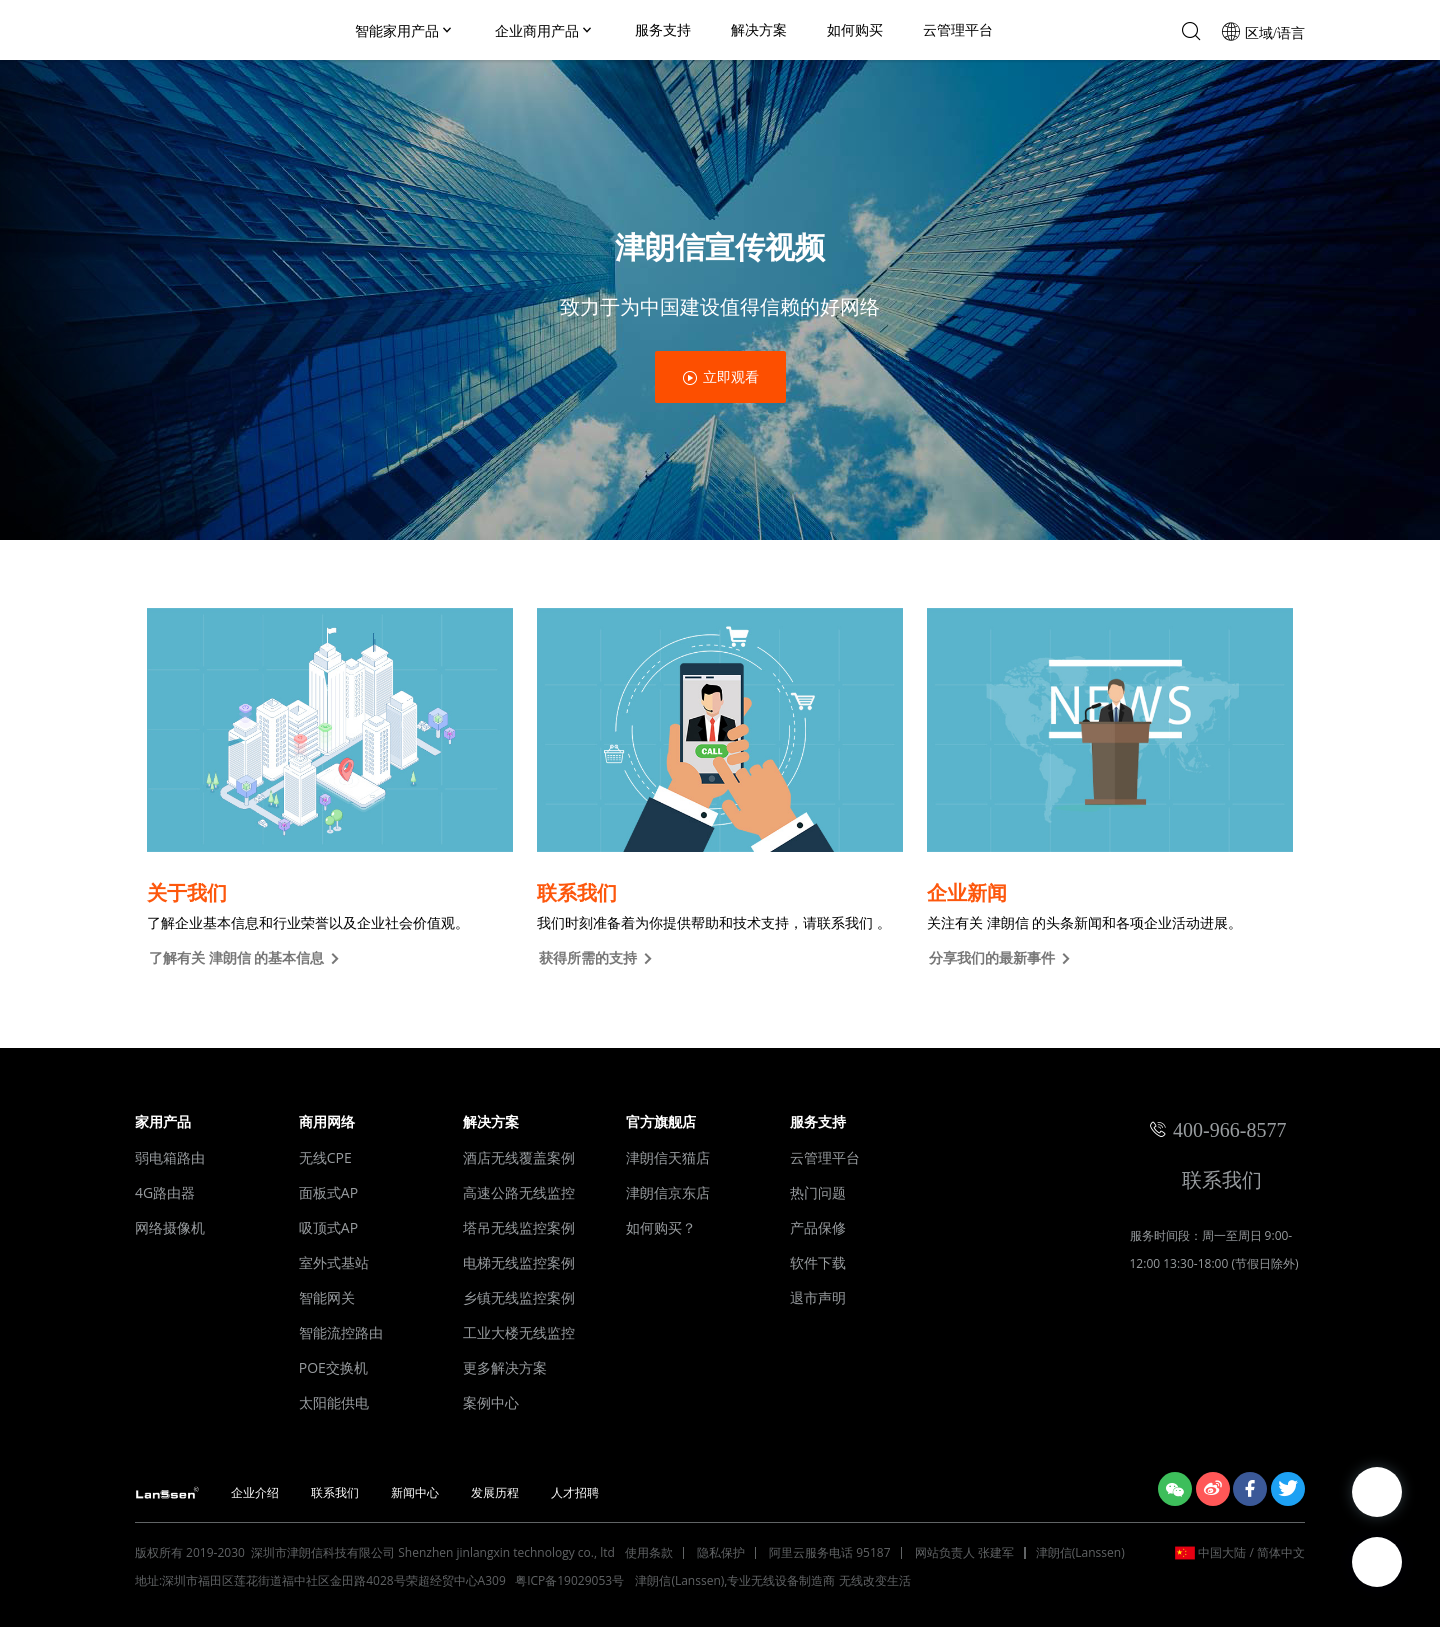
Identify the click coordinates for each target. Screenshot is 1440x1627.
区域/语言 (1273, 33)
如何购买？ (661, 1227)
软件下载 (818, 1262)
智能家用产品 (405, 30)
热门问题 (818, 1192)
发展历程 (495, 1492)
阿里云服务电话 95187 (829, 1552)
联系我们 (1217, 1179)
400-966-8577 (1229, 1129)
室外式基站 (334, 1262)
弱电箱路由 (170, 1157)
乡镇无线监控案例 (519, 1297)
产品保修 (818, 1227)
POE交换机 (333, 1367)
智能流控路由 (341, 1332)
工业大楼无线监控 (519, 1332)
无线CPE (325, 1157)
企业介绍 (255, 1492)
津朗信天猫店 (668, 1157)
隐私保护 (721, 1552)
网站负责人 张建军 (964, 1552)
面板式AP (328, 1192)
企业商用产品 (545, 30)
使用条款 (649, 1552)
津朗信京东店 (668, 1192)
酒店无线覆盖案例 (519, 1157)
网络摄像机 (170, 1227)
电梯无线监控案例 (519, 1262)
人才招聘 (575, 1492)
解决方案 (759, 29)
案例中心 (491, 1402)
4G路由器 (165, 1192)
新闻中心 (415, 1492)
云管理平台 (958, 29)
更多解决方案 (505, 1367)
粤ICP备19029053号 (571, 1580)
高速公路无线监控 (519, 1192)
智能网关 (327, 1297)
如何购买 (855, 29)
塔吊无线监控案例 (519, 1227)
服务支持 (663, 29)
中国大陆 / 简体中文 (1251, 1552)
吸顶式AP (328, 1227)
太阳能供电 (334, 1402)
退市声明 (818, 1297)
